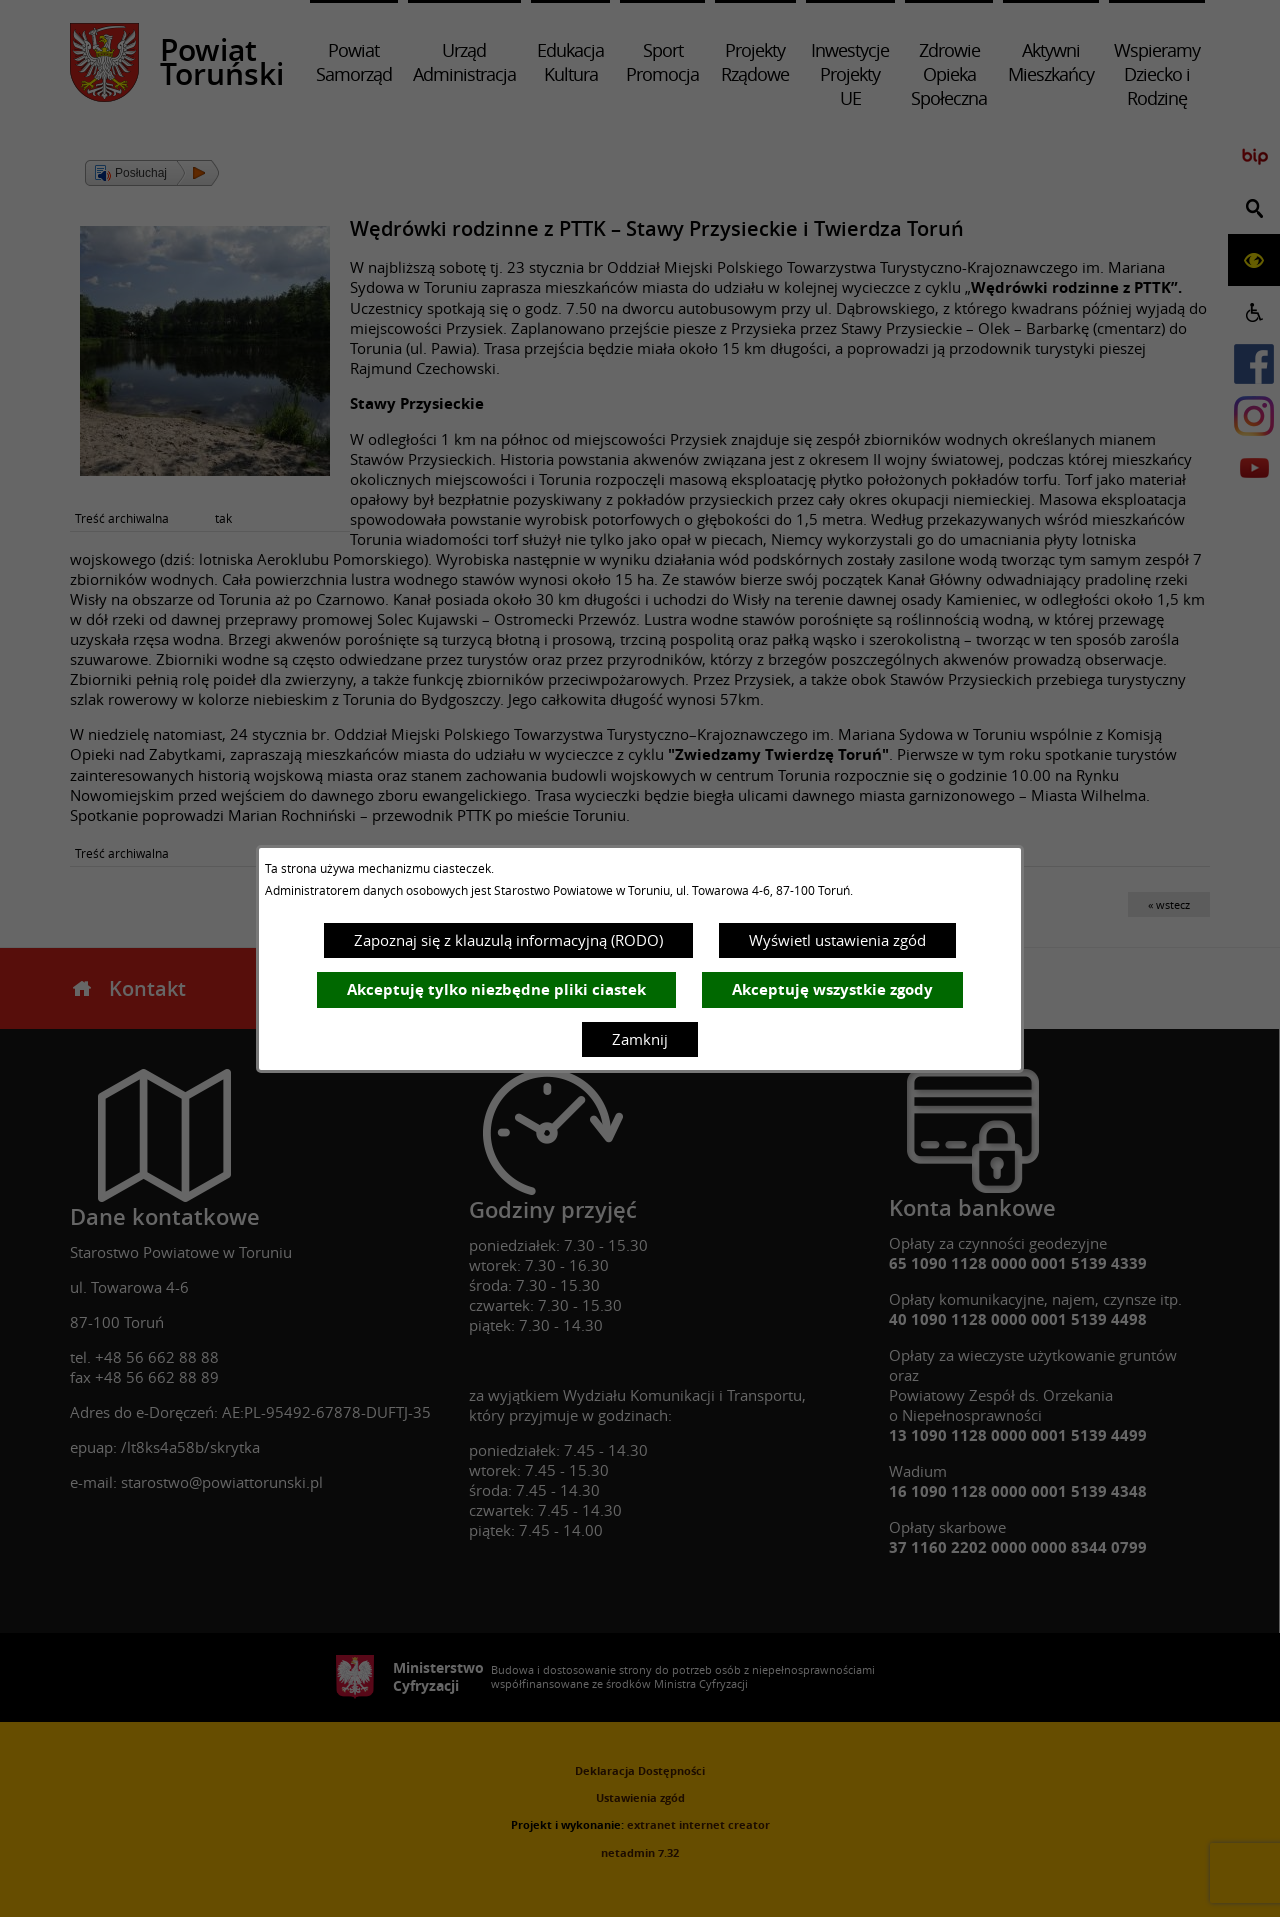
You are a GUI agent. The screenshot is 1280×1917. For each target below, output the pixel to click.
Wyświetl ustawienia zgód (837, 940)
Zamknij (640, 1039)
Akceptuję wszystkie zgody (832, 989)
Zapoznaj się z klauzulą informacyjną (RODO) (508, 940)
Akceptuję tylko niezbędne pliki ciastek (496, 989)
